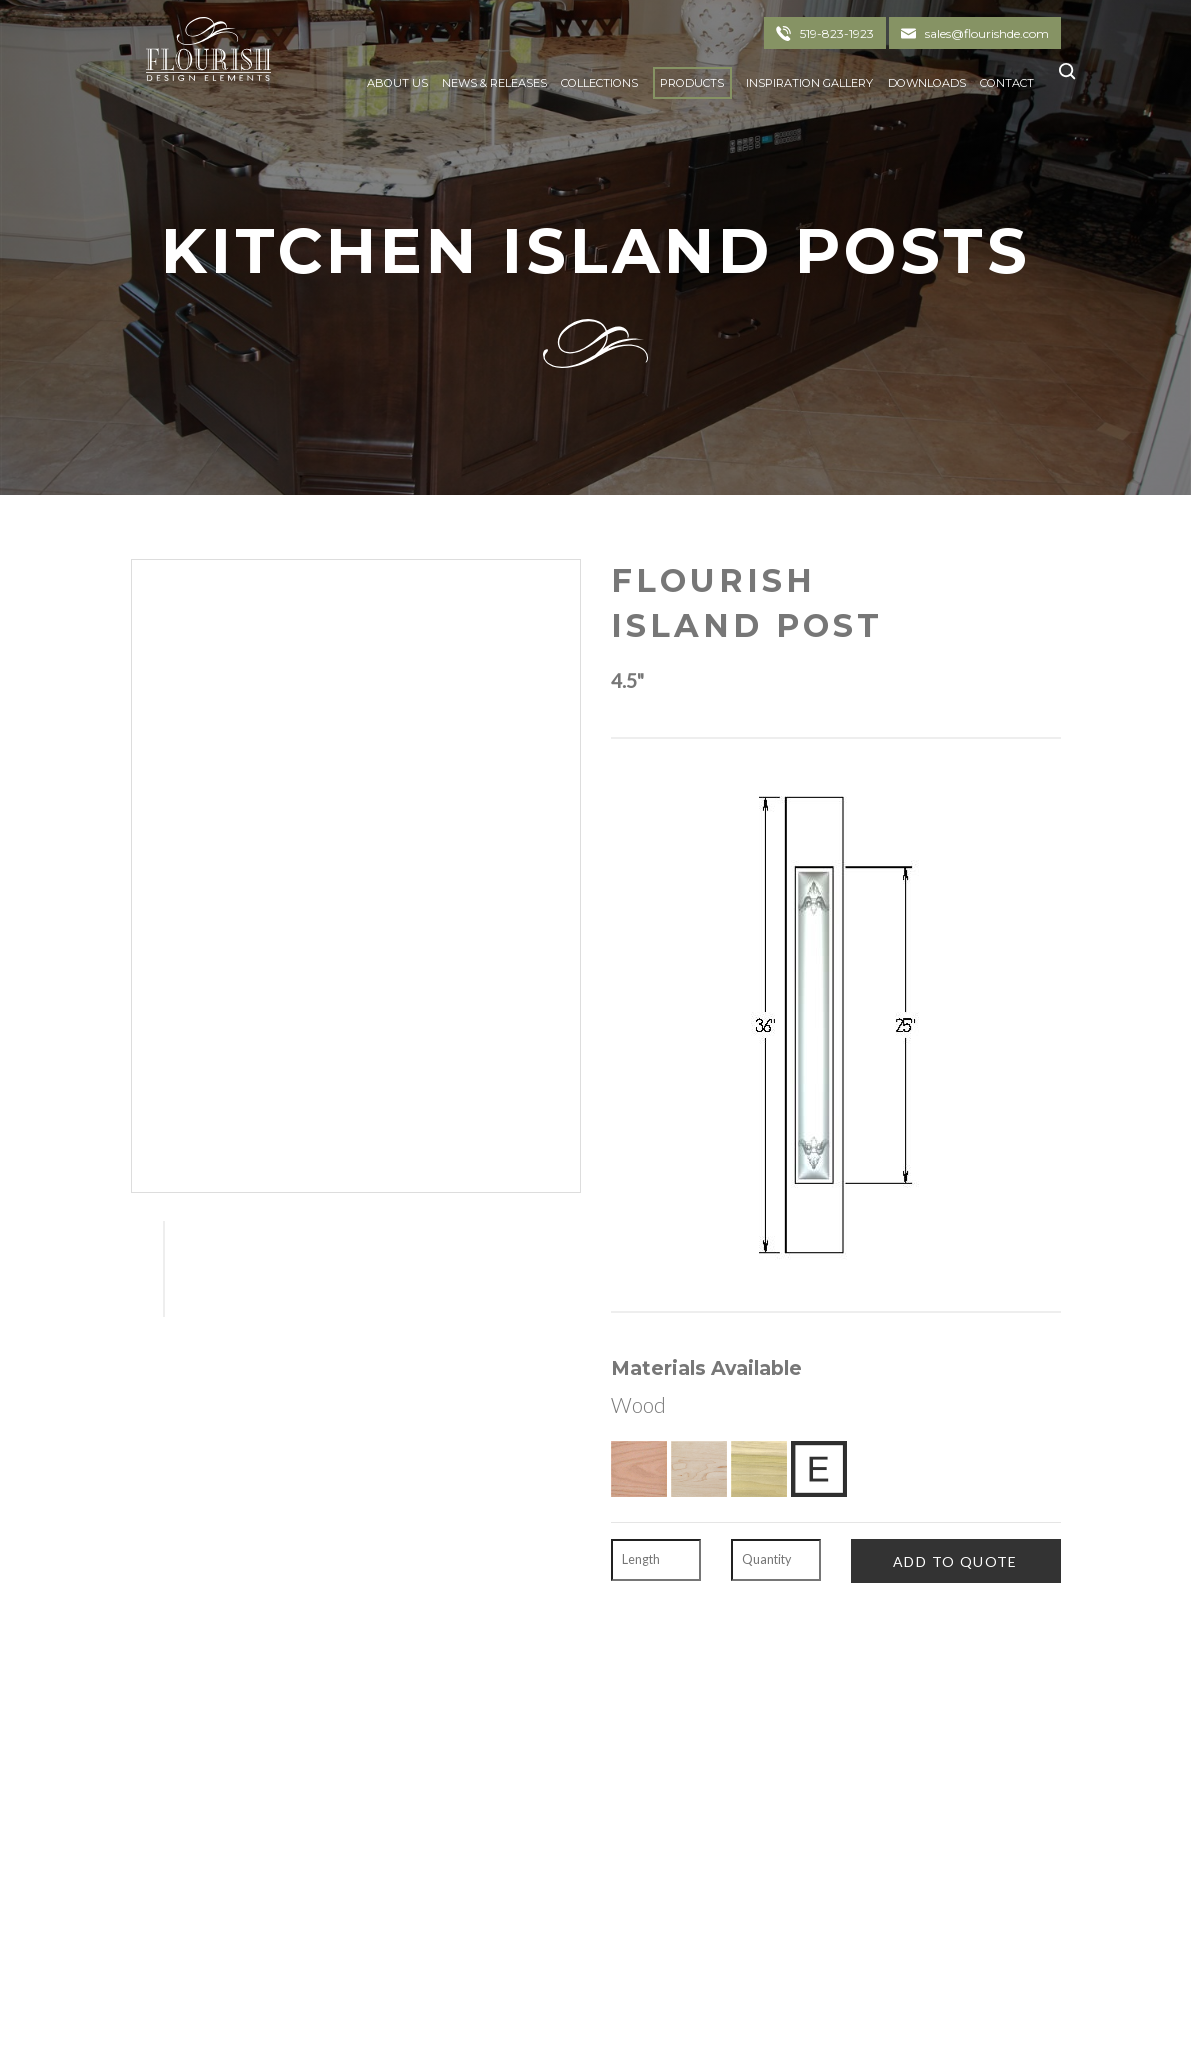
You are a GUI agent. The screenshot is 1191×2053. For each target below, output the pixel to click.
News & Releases (494, 83)
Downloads (927, 83)
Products (692, 83)
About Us (397, 83)
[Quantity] (776, 1560)
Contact (1007, 83)
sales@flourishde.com (987, 33)
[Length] (656, 1560)
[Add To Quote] (956, 1560)
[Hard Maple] (699, 1469)
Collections (599, 83)
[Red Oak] (639, 1469)
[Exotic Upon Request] (819, 1469)
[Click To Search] (1061, 78)
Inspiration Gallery (809, 83)
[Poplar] (759, 1469)
